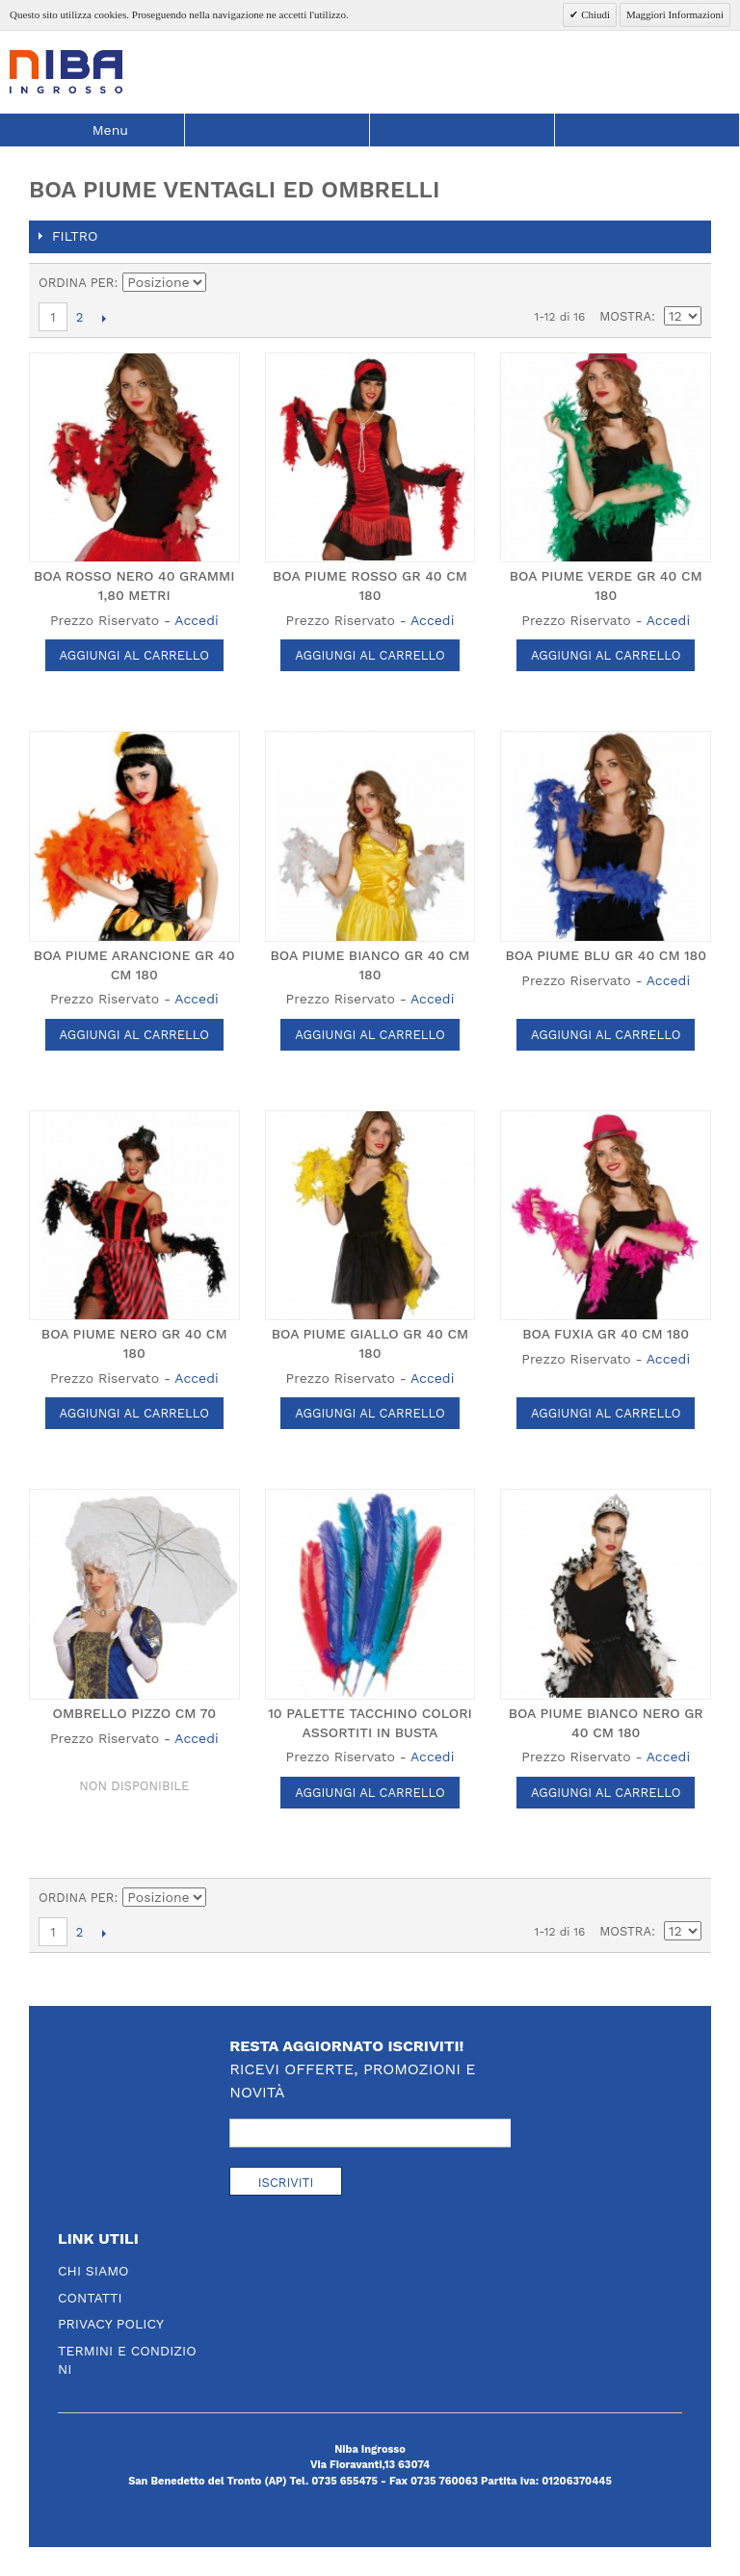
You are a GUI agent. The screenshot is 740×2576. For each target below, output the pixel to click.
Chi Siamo (93, 2270)
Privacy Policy (111, 2323)
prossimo (104, 317)
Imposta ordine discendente (224, 283)
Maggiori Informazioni (675, 14)
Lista (687, 283)
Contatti (90, 2297)
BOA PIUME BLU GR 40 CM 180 (605, 955)
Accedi (196, 620)
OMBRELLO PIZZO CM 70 (135, 1713)
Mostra (625, 316)
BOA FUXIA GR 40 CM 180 (605, 1333)
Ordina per (77, 282)
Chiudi (594, 14)
